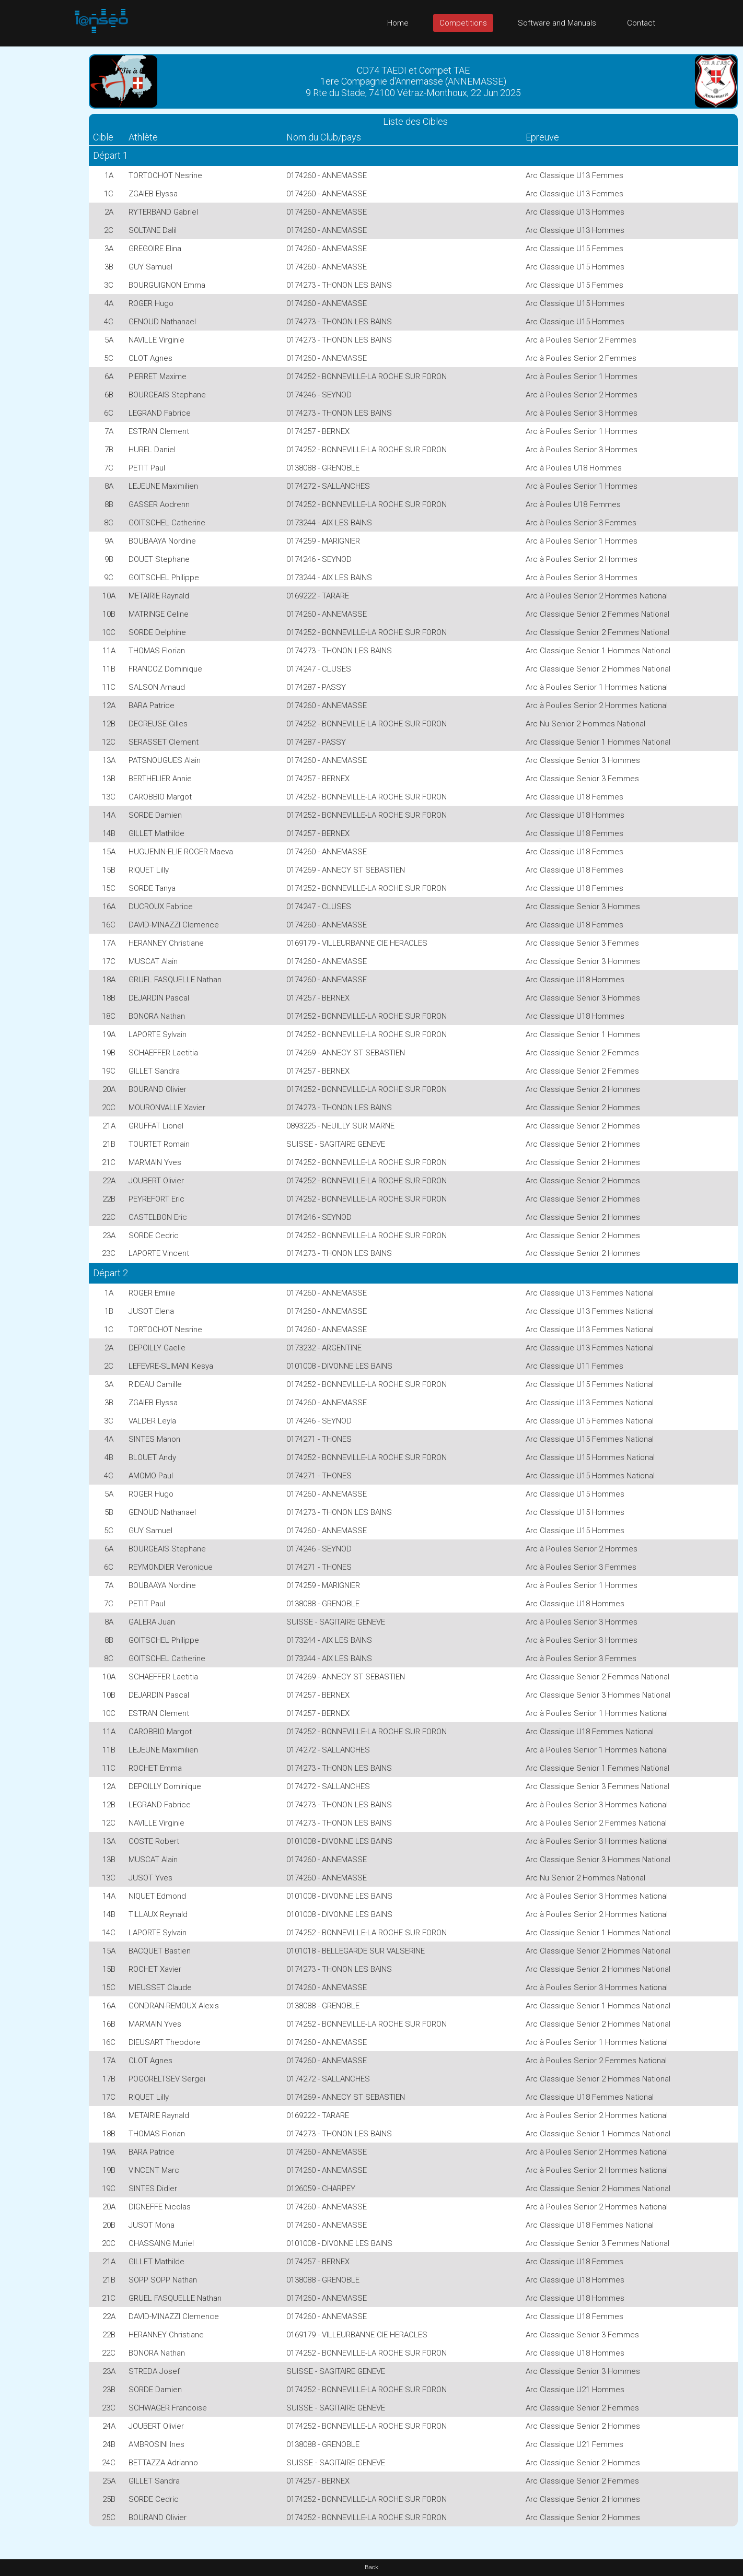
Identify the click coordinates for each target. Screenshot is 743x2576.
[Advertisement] (42, 203)
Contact (641, 23)
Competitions (463, 23)
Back (371, 2567)
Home (398, 23)
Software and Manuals (557, 23)
